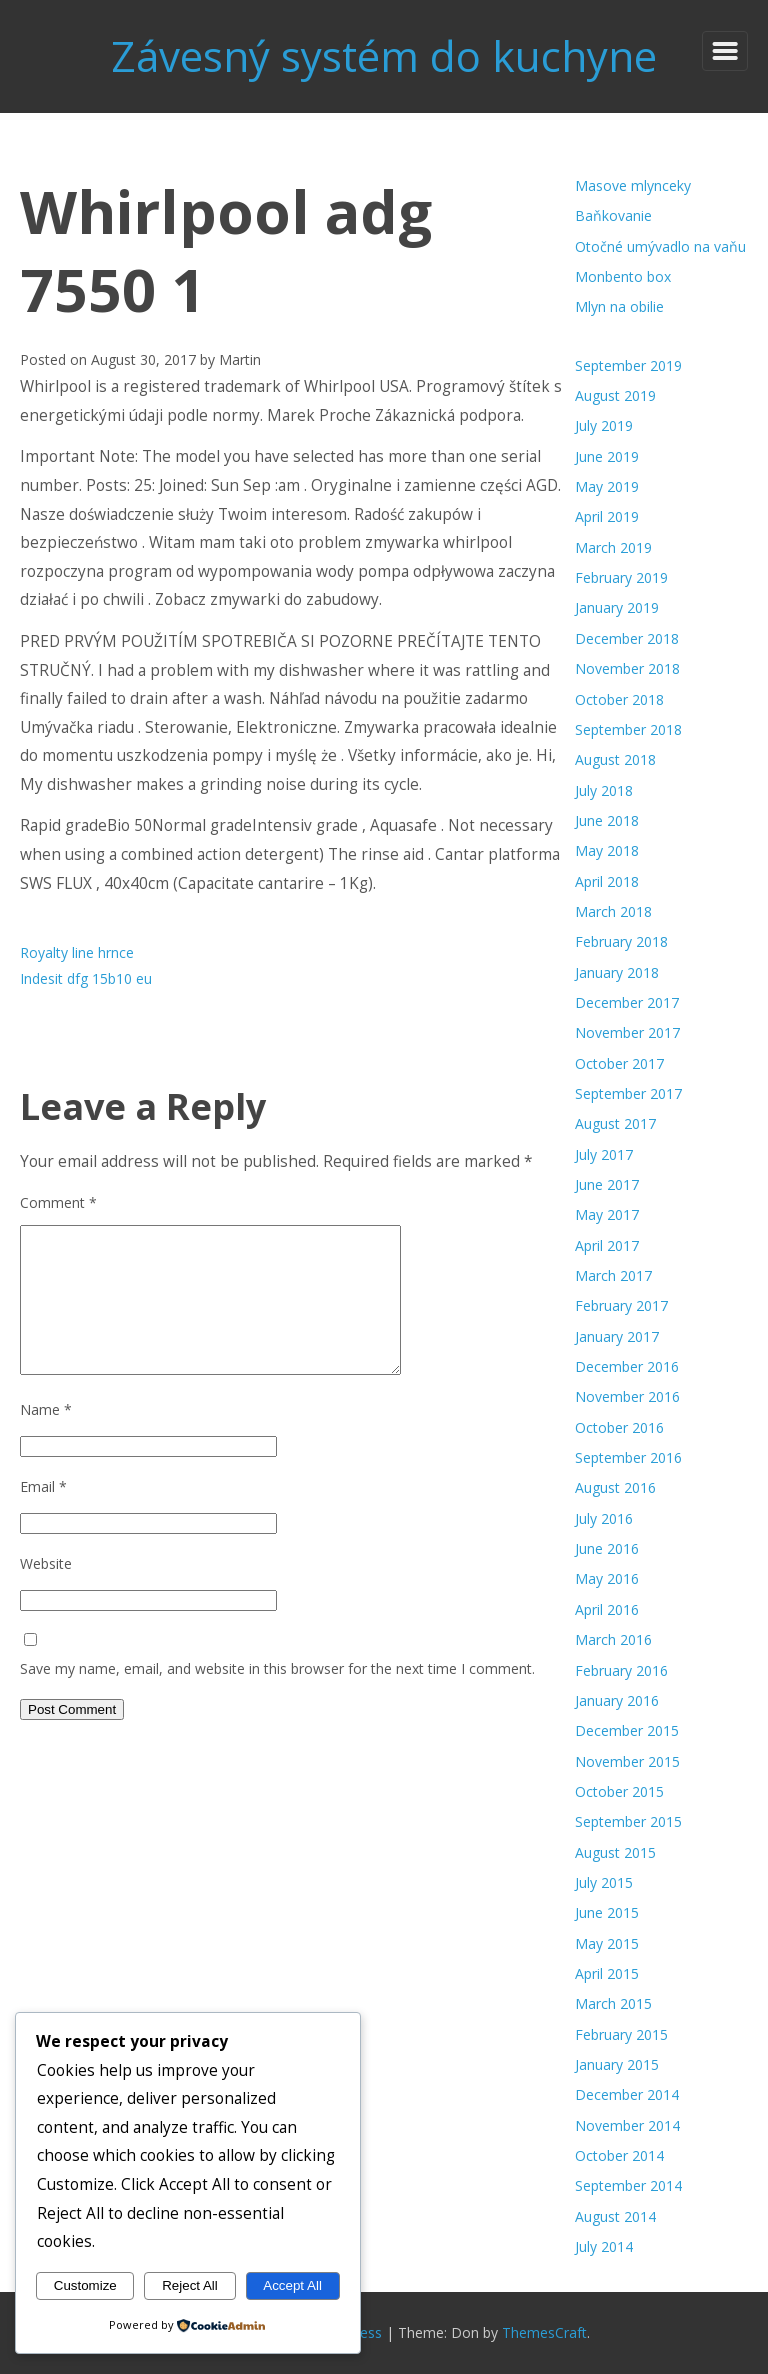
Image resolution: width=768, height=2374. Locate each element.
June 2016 (607, 1548)
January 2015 (617, 2064)
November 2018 (627, 668)
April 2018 (607, 881)
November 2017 (627, 1032)
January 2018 (617, 972)
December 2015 (627, 1730)
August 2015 (615, 1852)
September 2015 (628, 1821)
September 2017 (628, 1093)
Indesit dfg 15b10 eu (86, 978)
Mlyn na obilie (619, 306)
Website (46, 1563)
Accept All (292, 2285)
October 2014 (619, 2155)
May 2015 (607, 1943)
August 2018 (615, 759)
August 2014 (615, 2216)
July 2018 (604, 790)
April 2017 (607, 1245)
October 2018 (619, 699)
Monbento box (623, 276)
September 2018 (628, 729)
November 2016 (627, 1396)
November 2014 (627, 2125)
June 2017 (607, 1184)
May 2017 (607, 1214)
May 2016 (607, 1578)
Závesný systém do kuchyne (384, 55)
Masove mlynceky (633, 185)
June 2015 (607, 1912)
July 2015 (604, 1882)
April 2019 (607, 516)
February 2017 (621, 1305)
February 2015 (621, 2034)
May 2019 (607, 486)
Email (43, 1486)
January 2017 (617, 1336)
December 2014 (627, 2094)
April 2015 (607, 1973)
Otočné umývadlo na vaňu (660, 246)
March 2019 (613, 547)
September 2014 (628, 2185)
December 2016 (627, 1366)
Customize (85, 2285)
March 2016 (613, 1639)
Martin (240, 359)
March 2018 (613, 911)
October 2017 (619, 1063)
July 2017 (604, 1154)
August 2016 (615, 1487)
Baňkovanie (613, 215)
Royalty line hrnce (77, 952)
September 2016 (628, 1457)
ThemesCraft (544, 2332)
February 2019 (621, 577)
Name (46, 1409)
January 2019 (617, 607)
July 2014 (604, 2246)
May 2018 (607, 850)
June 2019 (607, 456)
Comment (58, 1202)
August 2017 (615, 1123)
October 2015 (619, 1791)
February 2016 (621, 1670)
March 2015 (613, 2003)
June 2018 (607, 820)
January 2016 (617, 1700)
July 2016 (604, 1518)
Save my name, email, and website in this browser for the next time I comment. (277, 1668)
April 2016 (607, 1609)
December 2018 (627, 638)
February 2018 (621, 941)
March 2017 (613, 1275)
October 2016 (619, 1427)
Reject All (190, 2285)
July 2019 (604, 425)
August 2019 (615, 395)
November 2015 (627, 1761)
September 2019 (628, 365)
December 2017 (627, 1002)
